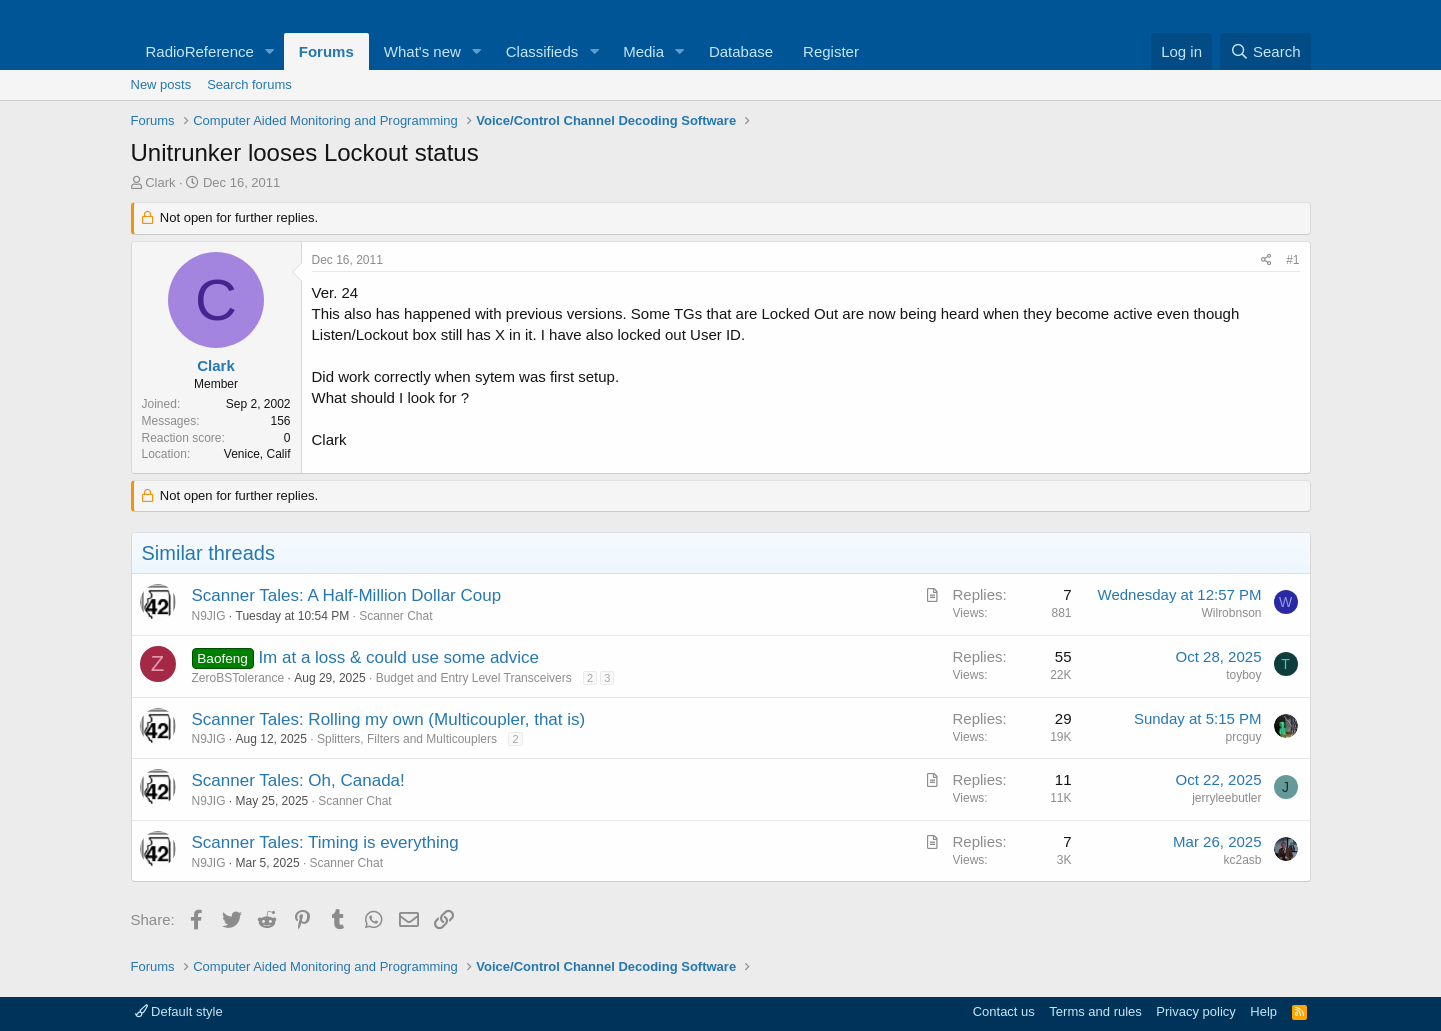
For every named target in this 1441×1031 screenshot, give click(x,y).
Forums (326, 51)
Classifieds (542, 51)
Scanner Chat (395, 616)
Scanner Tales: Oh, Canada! (298, 780)
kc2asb (1242, 860)
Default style (179, 1011)
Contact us (1004, 1011)
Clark (160, 182)
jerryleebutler (1226, 798)
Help (1263, 1011)
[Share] (1266, 260)
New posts (161, 84)
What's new (422, 51)
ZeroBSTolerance (238, 678)
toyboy (1243, 675)
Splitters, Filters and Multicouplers (407, 739)
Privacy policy (1195, 1011)
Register (831, 51)
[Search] (1265, 51)
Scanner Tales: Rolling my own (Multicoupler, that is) (389, 719)
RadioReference (200, 51)
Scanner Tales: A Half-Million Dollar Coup (347, 595)
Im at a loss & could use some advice (398, 657)
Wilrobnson (1231, 613)
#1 (1292, 260)
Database (741, 51)
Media (643, 51)
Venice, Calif (257, 454)
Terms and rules (1095, 1011)
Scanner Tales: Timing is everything (325, 842)
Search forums (249, 84)
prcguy (1243, 737)
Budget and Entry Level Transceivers (474, 678)
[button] (270, 51)
